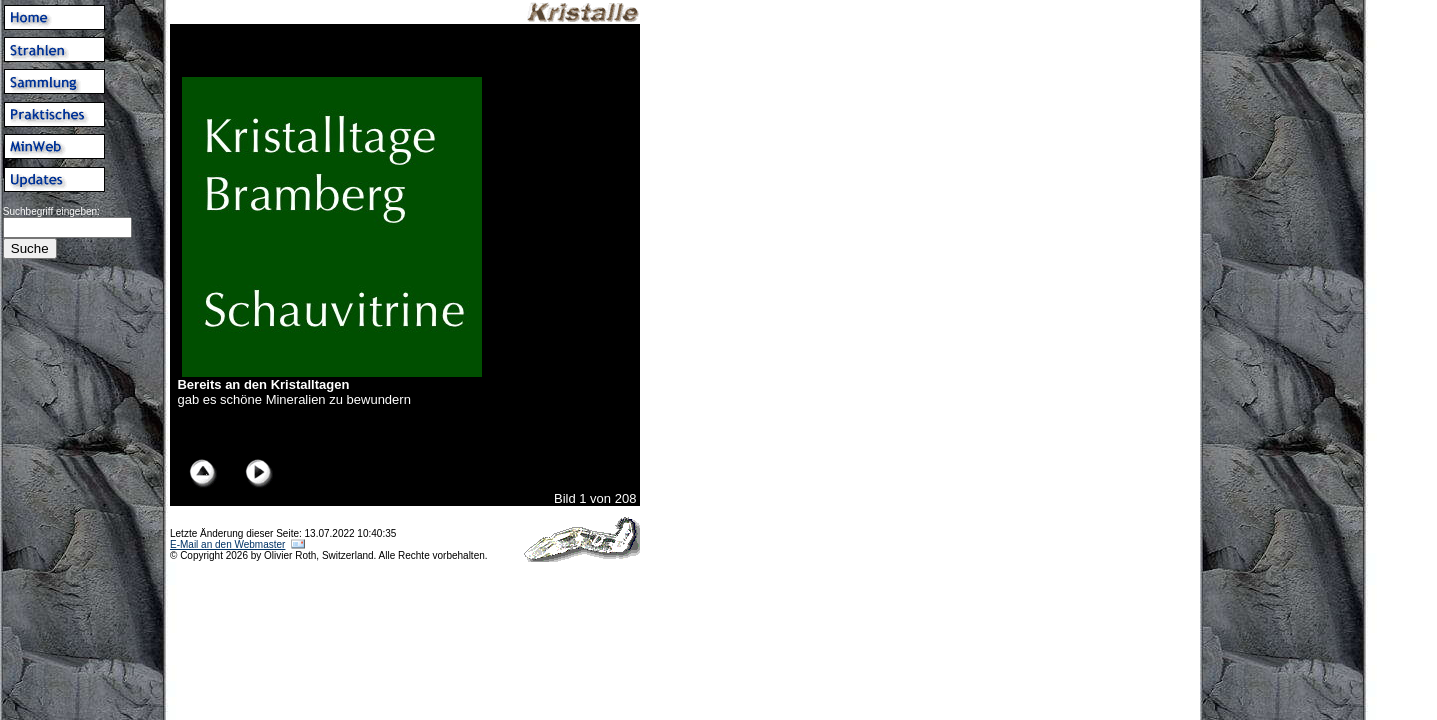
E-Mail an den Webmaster (227, 544)
